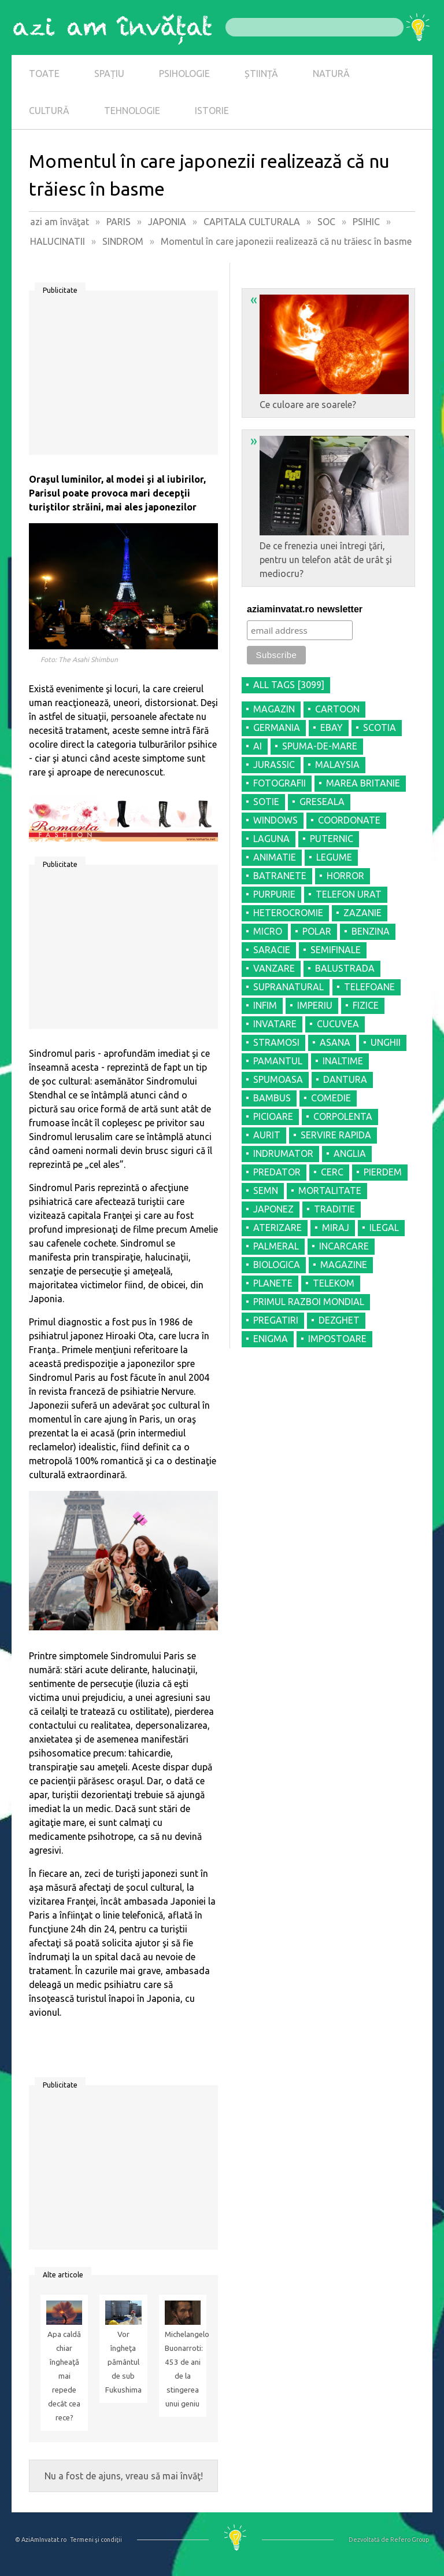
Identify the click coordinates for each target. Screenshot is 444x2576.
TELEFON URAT (349, 894)
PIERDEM (383, 1172)
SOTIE (266, 801)
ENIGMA (270, 1338)
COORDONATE (349, 820)
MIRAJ (335, 1227)
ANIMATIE (274, 857)
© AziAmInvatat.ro (40, 2539)
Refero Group (409, 2539)
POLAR (316, 931)
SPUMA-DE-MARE (319, 746)
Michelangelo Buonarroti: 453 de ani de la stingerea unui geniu (183, 2369)
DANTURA (345, 1079)
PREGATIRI (275, 1320)
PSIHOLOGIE (184, 73)
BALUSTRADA (345, 968)
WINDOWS (275, 820)
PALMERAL (276, 1246)
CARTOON (337, 709)
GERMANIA (276, 727)
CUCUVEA (338, 1024)
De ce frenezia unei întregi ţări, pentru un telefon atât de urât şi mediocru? (329, 506)
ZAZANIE (362, 912)
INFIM (265, 1005)
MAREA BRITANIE (363, 783)
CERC (332, 1172)
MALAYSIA (337, 764)
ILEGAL (384, 1227)
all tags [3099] (288, 684)
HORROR (345, 875)
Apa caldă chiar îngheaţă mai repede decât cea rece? (64, 2376)
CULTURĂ (49, 110)
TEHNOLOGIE (132, 110)
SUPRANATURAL (288, 987)
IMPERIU (314, 1005)
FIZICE (366, 1005)
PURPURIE (274, 894)
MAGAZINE (343, 1264)
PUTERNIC (331, 838)
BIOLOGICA (276, 1264)
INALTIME (343, 1061)
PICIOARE (273, 1116)
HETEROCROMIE (288, 912)
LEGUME (334, 857)
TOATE (44, 73)
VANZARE (274, 968)
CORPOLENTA (342, 1116)
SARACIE (271, 950)
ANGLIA (350, 1153)
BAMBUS (272, 1098)
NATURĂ (331, 73)
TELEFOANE (369, 987)
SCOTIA (379, 727)
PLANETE (273, 1283)
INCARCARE (344, 1246)
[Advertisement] (123, 376)
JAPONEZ (273, 1209)
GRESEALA (322, 801)
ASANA (335, 1042)
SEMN (265, 1190)
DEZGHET (339, 1320)
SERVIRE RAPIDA (336, 1135)
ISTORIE (212, 110)
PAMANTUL (277, 1061)
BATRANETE (279, 875)
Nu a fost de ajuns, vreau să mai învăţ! (124, 2476)
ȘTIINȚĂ (261, 73)
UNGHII (386, 1042)
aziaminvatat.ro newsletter (304, 609)
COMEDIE (331, 1098)
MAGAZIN (274, 709)
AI (257, 746)
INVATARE (275, 1024)
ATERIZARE (277, 1227)
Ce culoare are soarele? (329, 351)
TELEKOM (333, 1283)
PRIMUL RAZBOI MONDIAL (308, 1301)
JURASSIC (274, 764)
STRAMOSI (276, 1042)
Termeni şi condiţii (96, 2539)
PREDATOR (277, 1172)
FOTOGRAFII (279, 783)
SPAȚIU (109, 73)
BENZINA (371, 931)
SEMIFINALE (335, 950)
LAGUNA (271, 838)
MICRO (267, 931)
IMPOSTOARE (337, 1338)
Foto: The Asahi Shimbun (79, 659)
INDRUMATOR (283, 1153)
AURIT (266, 1135)
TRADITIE (334, 1209)
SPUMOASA (278, 1079)
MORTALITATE (329, 1190)
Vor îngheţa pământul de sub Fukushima (123, 2362)
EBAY (331, 727)
